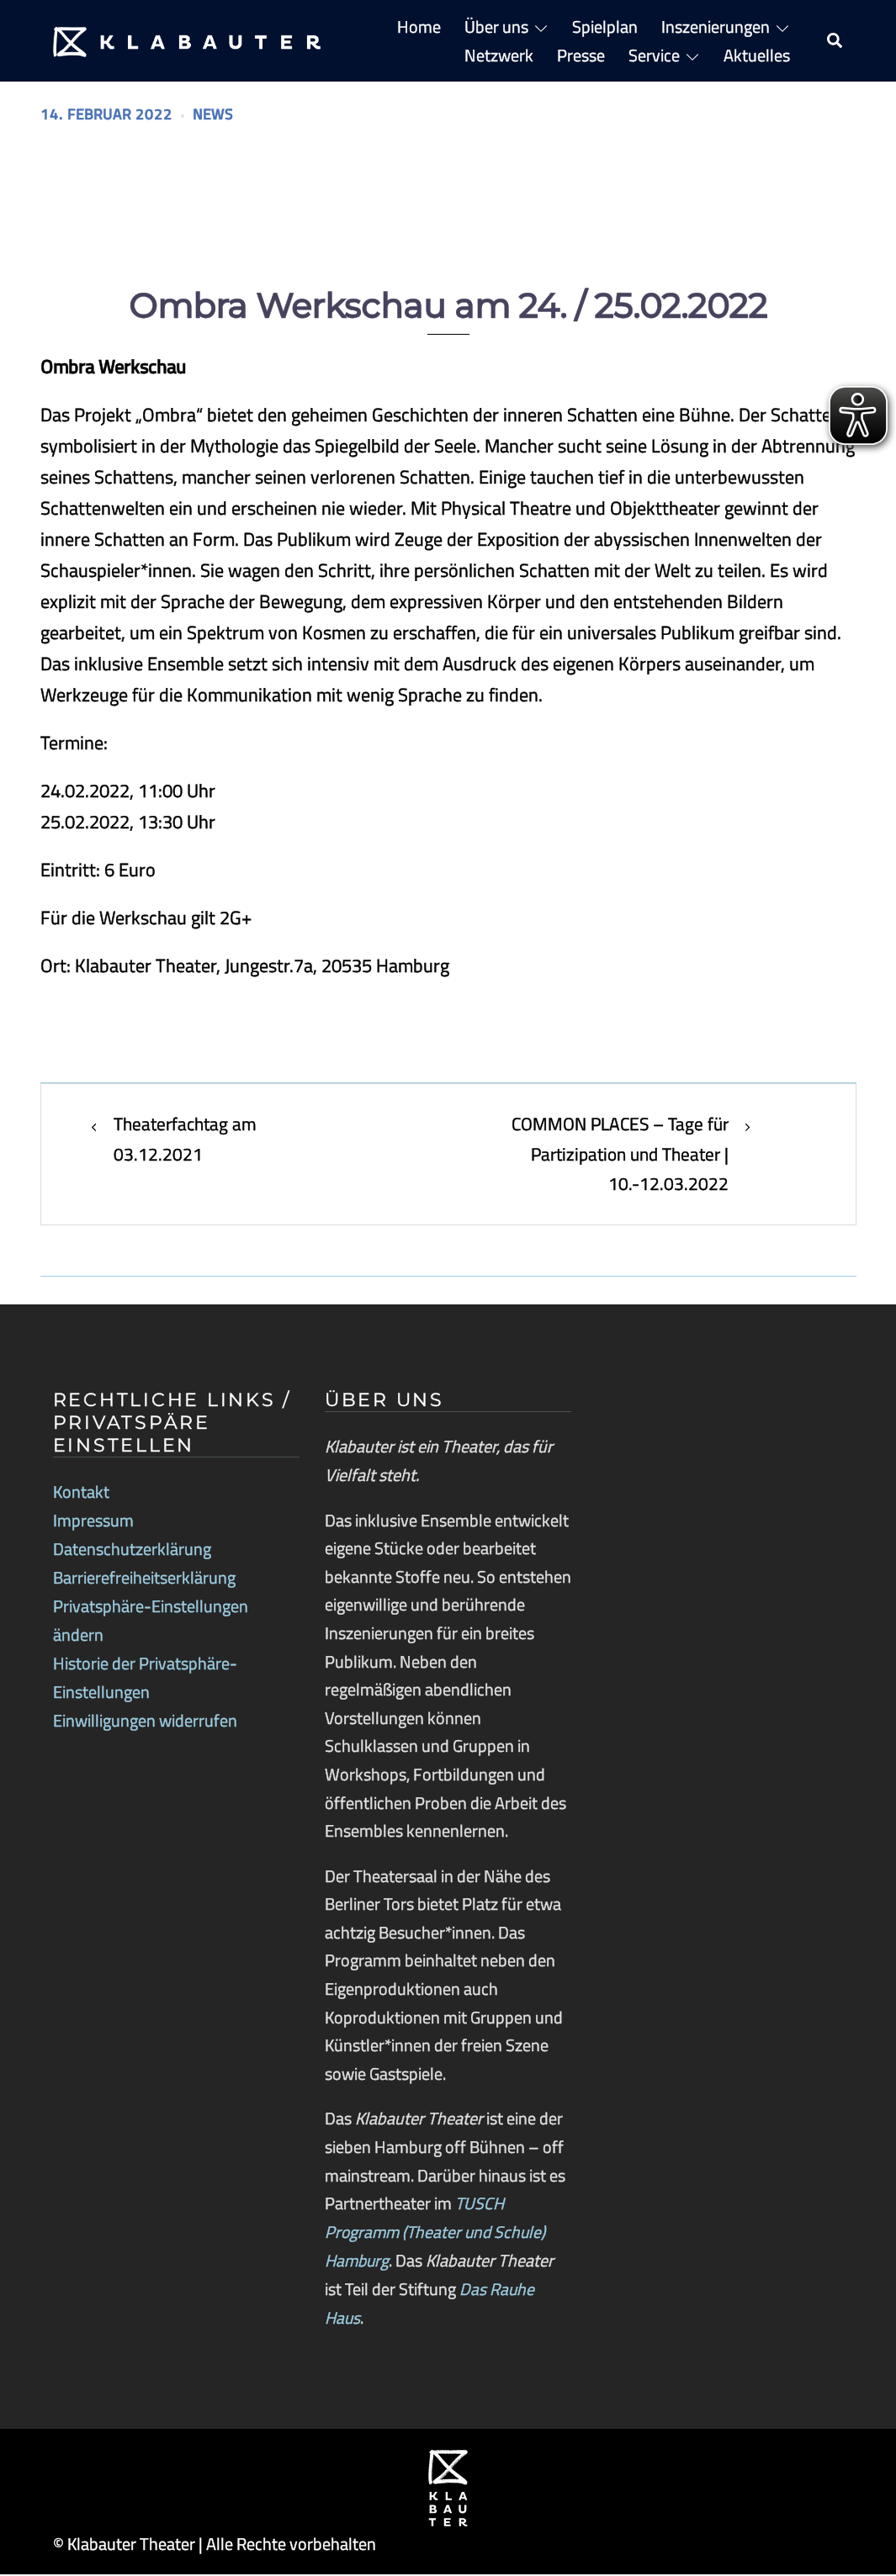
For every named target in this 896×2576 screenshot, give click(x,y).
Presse (581, 55)
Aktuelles (757, 55)
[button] (835, 41)
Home (419, 26)
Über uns (496, 26)
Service (654, 55)
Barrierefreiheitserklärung (144, 1579)
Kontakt (81, 1494)
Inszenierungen (715, 26)
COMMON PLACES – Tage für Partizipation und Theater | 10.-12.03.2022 (615, 1155)
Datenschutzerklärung (132, 1551)
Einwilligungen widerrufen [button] (145, 1720)
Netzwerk (498, 55)
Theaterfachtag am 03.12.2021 (188, 1140)
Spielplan (605, 26)
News (219, 114)
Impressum (93, 1523)
